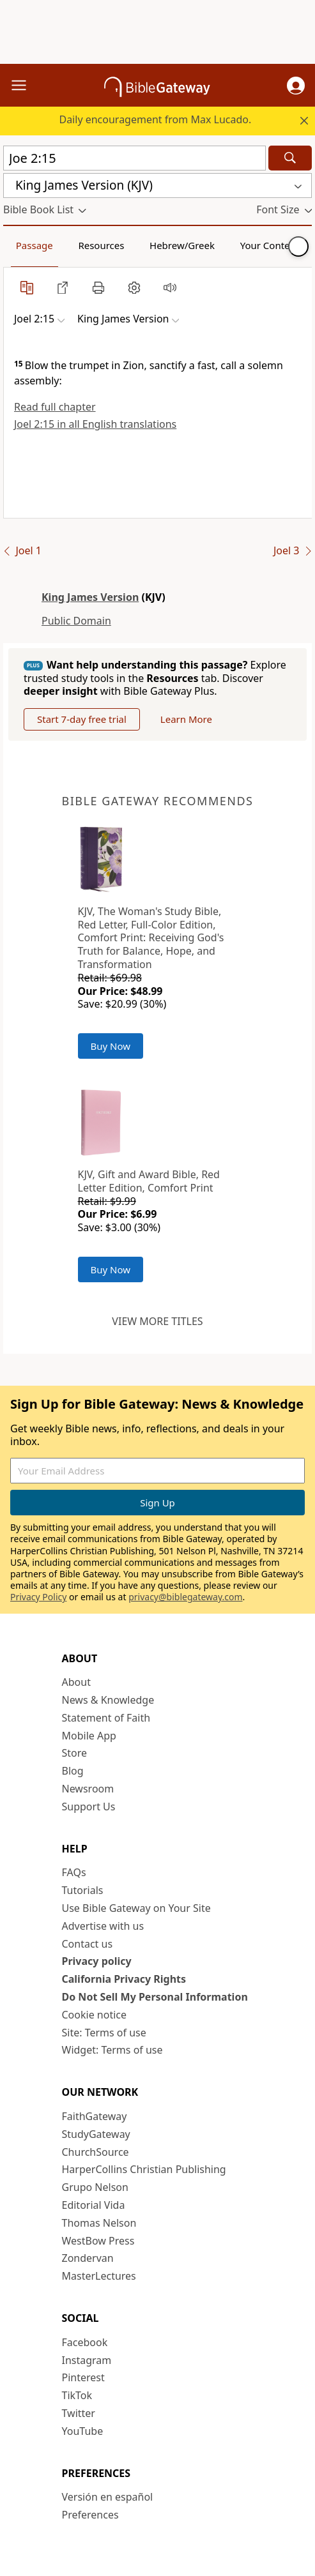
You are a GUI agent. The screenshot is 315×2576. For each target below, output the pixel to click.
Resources (101, 245)
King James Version (90, 597)
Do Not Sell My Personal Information (155, 1997)
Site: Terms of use (104, 2033)
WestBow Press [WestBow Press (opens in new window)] (98, 2241)
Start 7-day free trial (82, 719)
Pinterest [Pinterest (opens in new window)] (83, 2377)
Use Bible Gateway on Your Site (136, 1908)
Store (75, 1753)
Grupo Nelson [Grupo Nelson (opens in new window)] (95, 2187)
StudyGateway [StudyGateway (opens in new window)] (96, 2134)
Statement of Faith (106, 1718)
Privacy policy (97, 1961)
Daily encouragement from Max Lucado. (155, 119)
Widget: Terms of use (112, 2050)
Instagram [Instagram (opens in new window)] (87, 2360)
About (76, 1682)
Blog (73, 1771)
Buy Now (111, 1046)
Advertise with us (103, 1926)
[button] (296, 86)
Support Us (89, 1806)
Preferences (90, 2515)
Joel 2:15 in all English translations (95, 424)
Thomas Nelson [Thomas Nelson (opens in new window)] (99, 2223)
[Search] (290, 158)
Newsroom (88, 1789)
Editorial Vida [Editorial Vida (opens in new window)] (93, 2205)
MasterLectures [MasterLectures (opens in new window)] (99, 2276)
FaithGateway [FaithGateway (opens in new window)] (94, 2116)
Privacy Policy (38, 1597)
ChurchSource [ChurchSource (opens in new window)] (95, 2152)
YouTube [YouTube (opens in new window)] (83, 2431)
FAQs (74, 1872)
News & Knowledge (108, 1700)
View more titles (157, 1321)
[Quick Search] (134, 158)
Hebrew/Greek (182, 245)
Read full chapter (55, 407)
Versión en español (107, 2497)
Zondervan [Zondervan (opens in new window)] (88, 2258)
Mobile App (89, 1736)
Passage (34, 245)
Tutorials (83, 1890)
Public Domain (76, 621)
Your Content (270, 245)
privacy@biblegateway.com (185, 1597)
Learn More (186, 719)
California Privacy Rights (124, 1979)
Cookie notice (94, 2015)
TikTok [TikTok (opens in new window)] (77, 2395)
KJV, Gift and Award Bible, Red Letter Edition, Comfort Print (149, 1181)
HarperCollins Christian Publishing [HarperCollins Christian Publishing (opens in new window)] (144, 2169)
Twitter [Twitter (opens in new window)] (78, 2413)
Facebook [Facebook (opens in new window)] (85, 2342)
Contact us (87, 1944)
